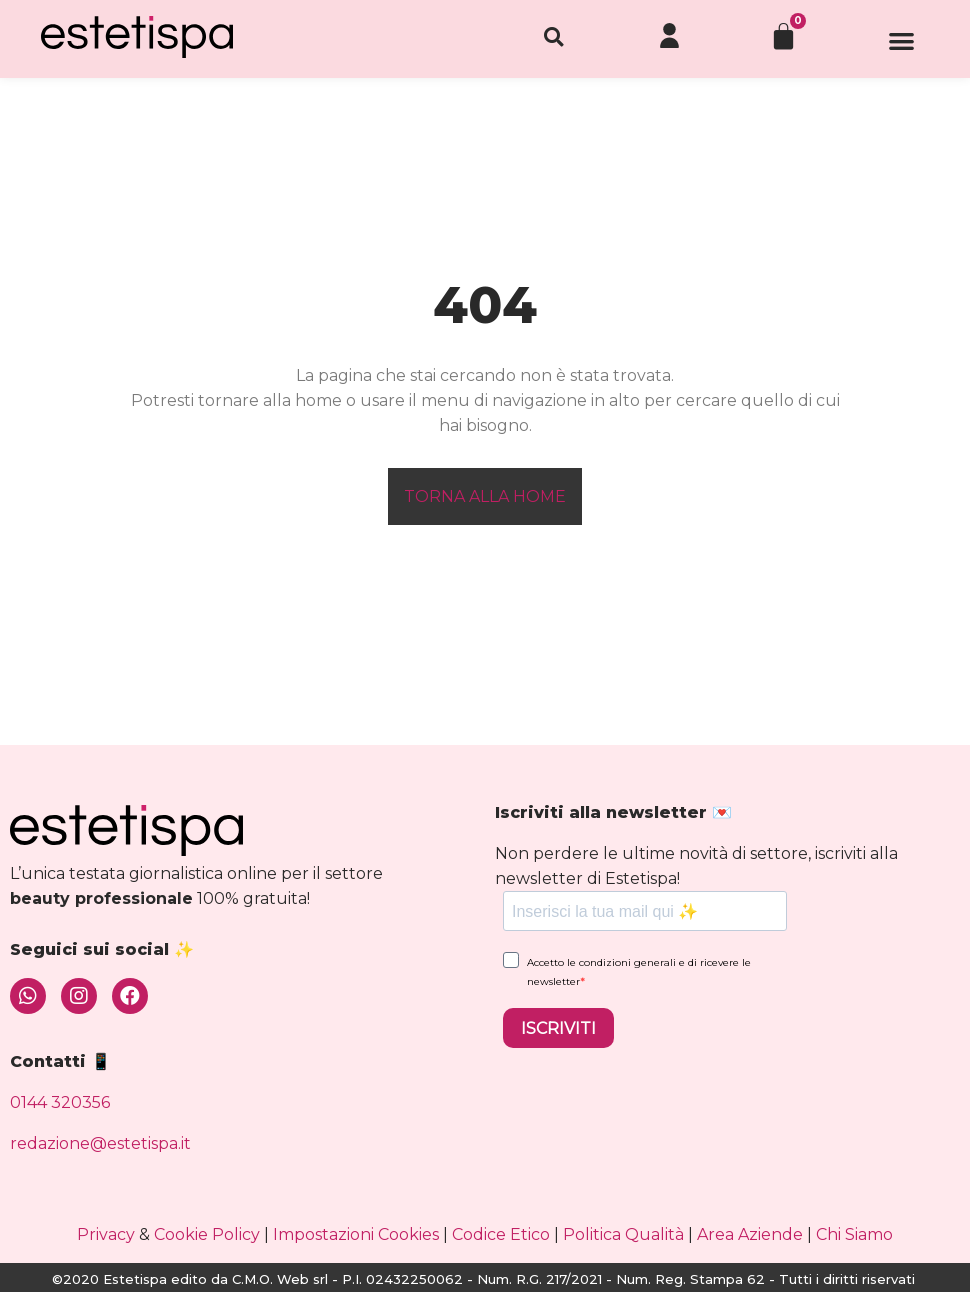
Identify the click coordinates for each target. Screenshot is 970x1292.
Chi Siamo (854, 1234)
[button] (902, 47)
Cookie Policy (207, 1234)
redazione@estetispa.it (100, 1143)
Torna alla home (485, 496)
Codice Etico (501, 1234)
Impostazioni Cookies (356, 1234)
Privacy (106, 1234)
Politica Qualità (623, 1234)
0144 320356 (60, 1102)
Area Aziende (750, 1234)
